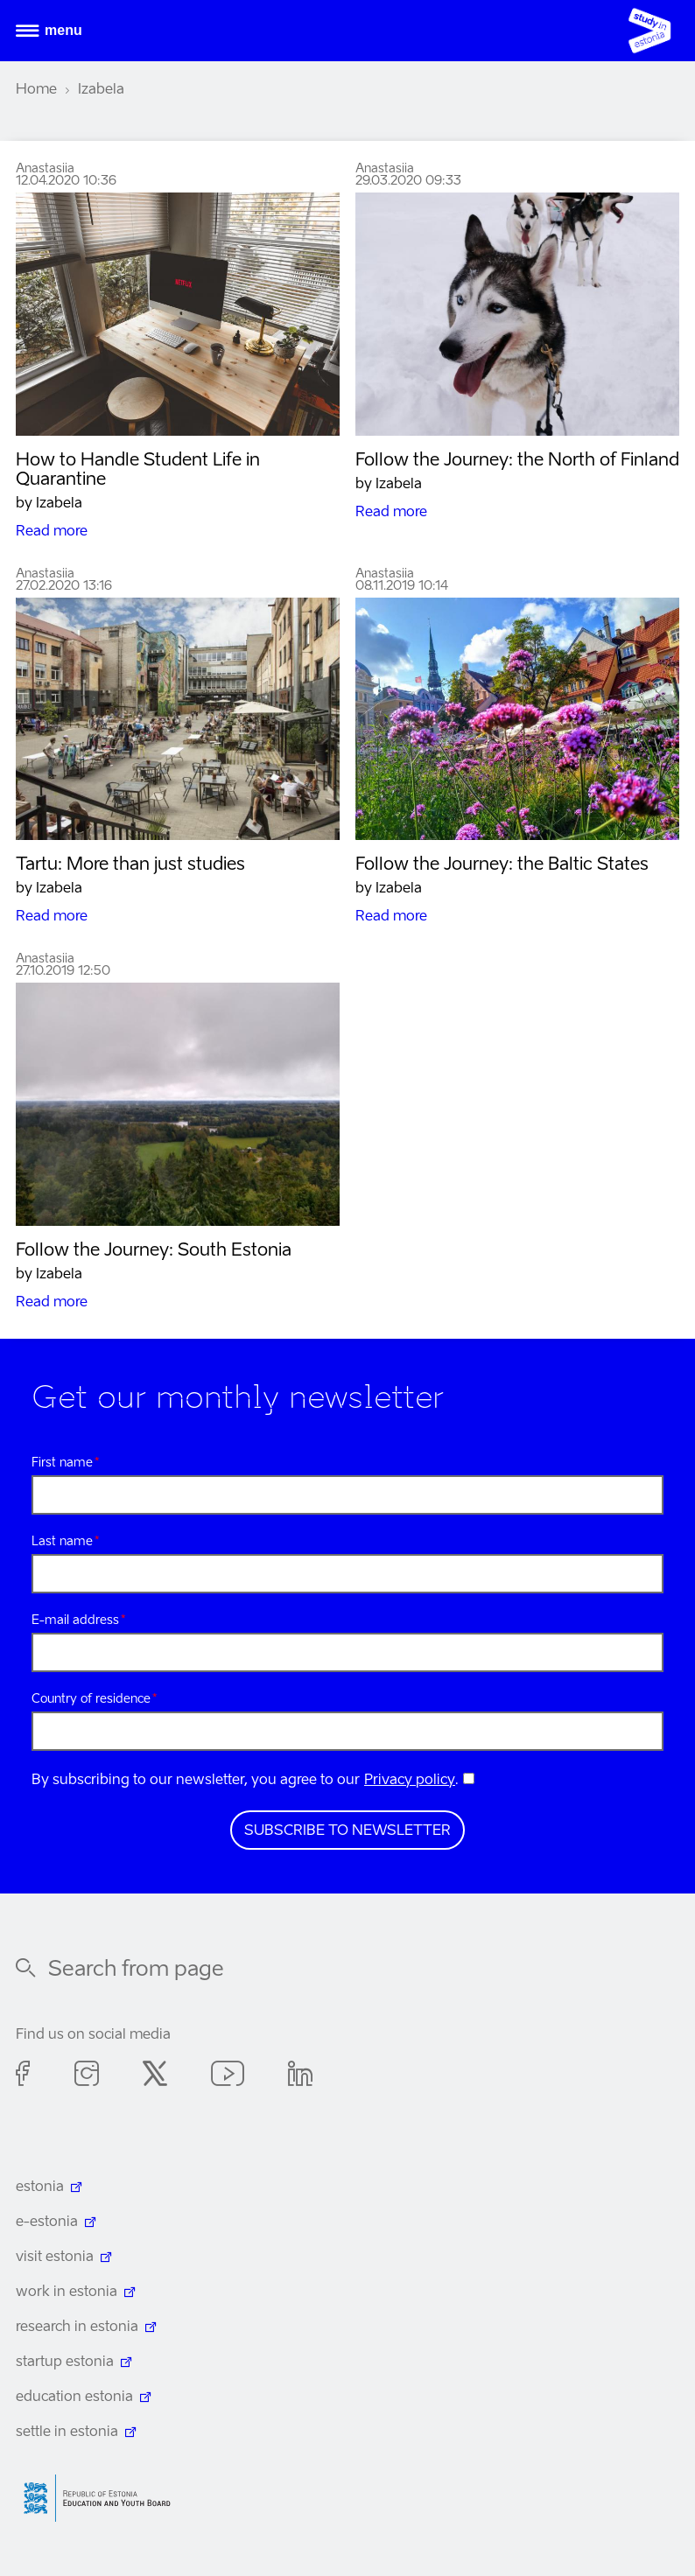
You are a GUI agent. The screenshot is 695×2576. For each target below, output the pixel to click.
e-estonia (47, 2223)
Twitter (155, 2076)
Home (36, 90)
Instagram (86, 2076)
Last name (62, 1542)
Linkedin (300, 2076)
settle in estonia (67, 2433)
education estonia (74, 2397)
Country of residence (91, 1699)
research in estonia (77, 2327)
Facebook (23, 2076)
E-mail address (75, 1620)
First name (62, 1463)
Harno (103, 2498)
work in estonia (66, 2293)
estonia (40, 2187)
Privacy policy (409, 1781)
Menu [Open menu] (63, 30)
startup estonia (65, 2363)
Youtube (227, 2076)
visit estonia (55, 2257)
